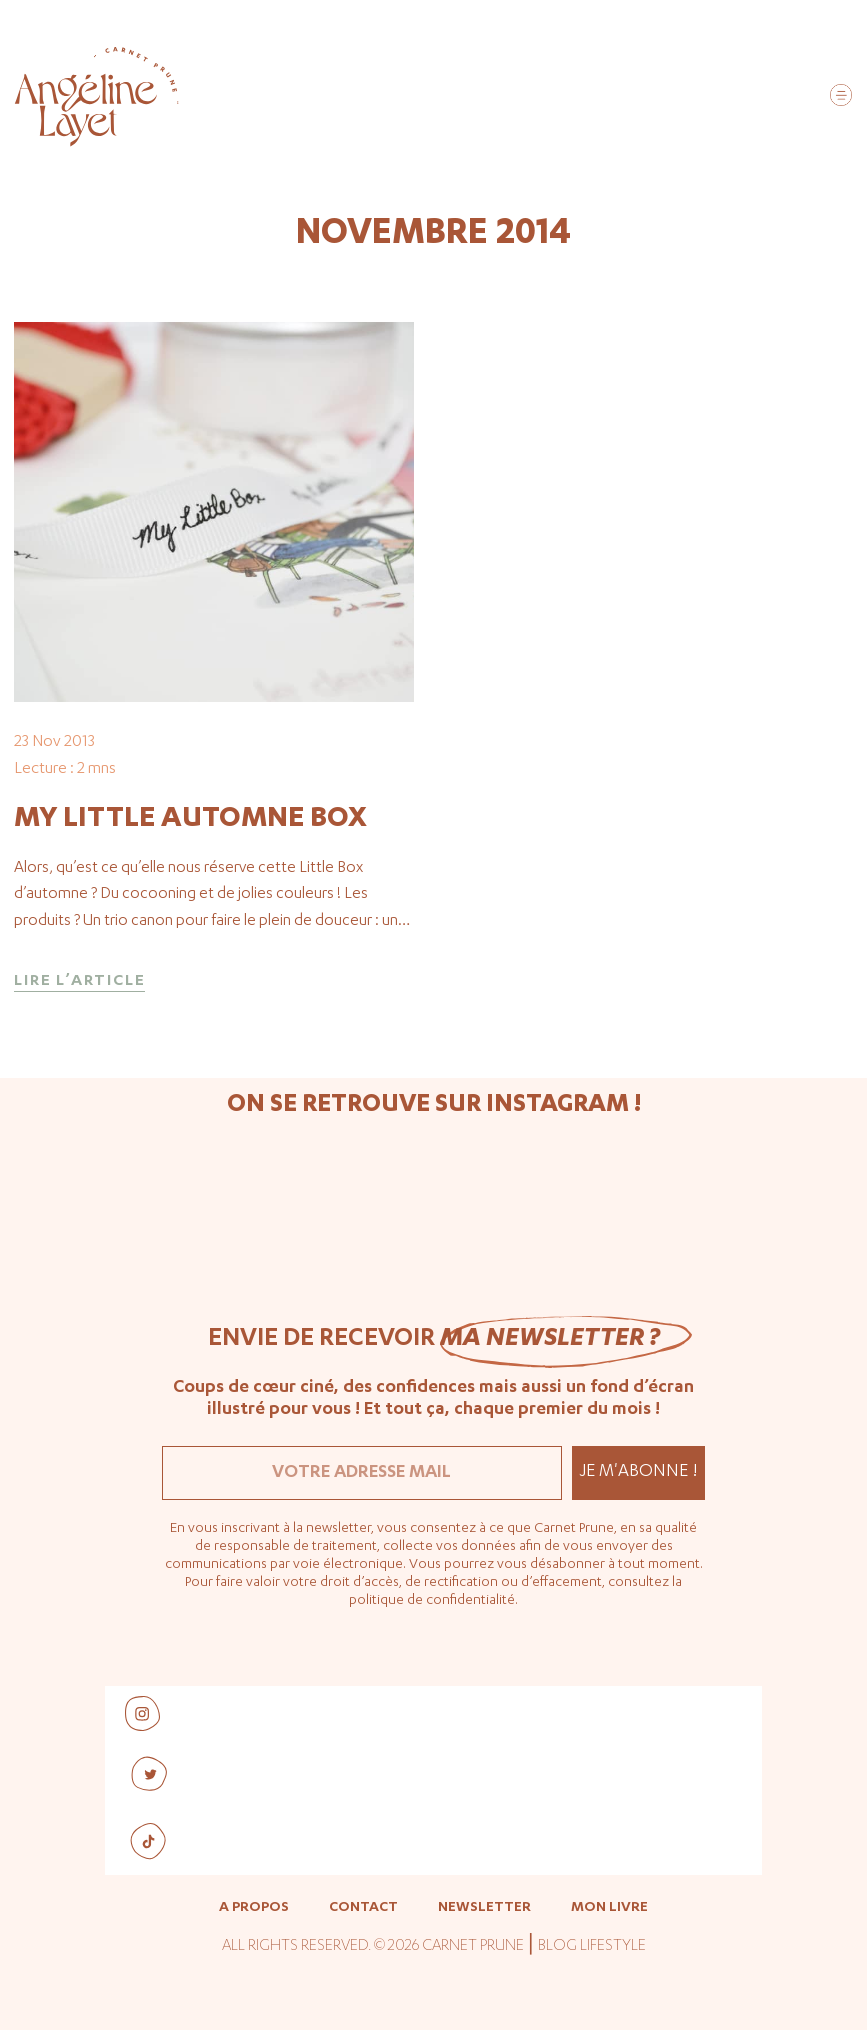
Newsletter (484, 1908)
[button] (840, 98)
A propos (254, 1908)
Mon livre (609, 1908)
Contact (363, 1908)
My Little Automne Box (190, 820)
